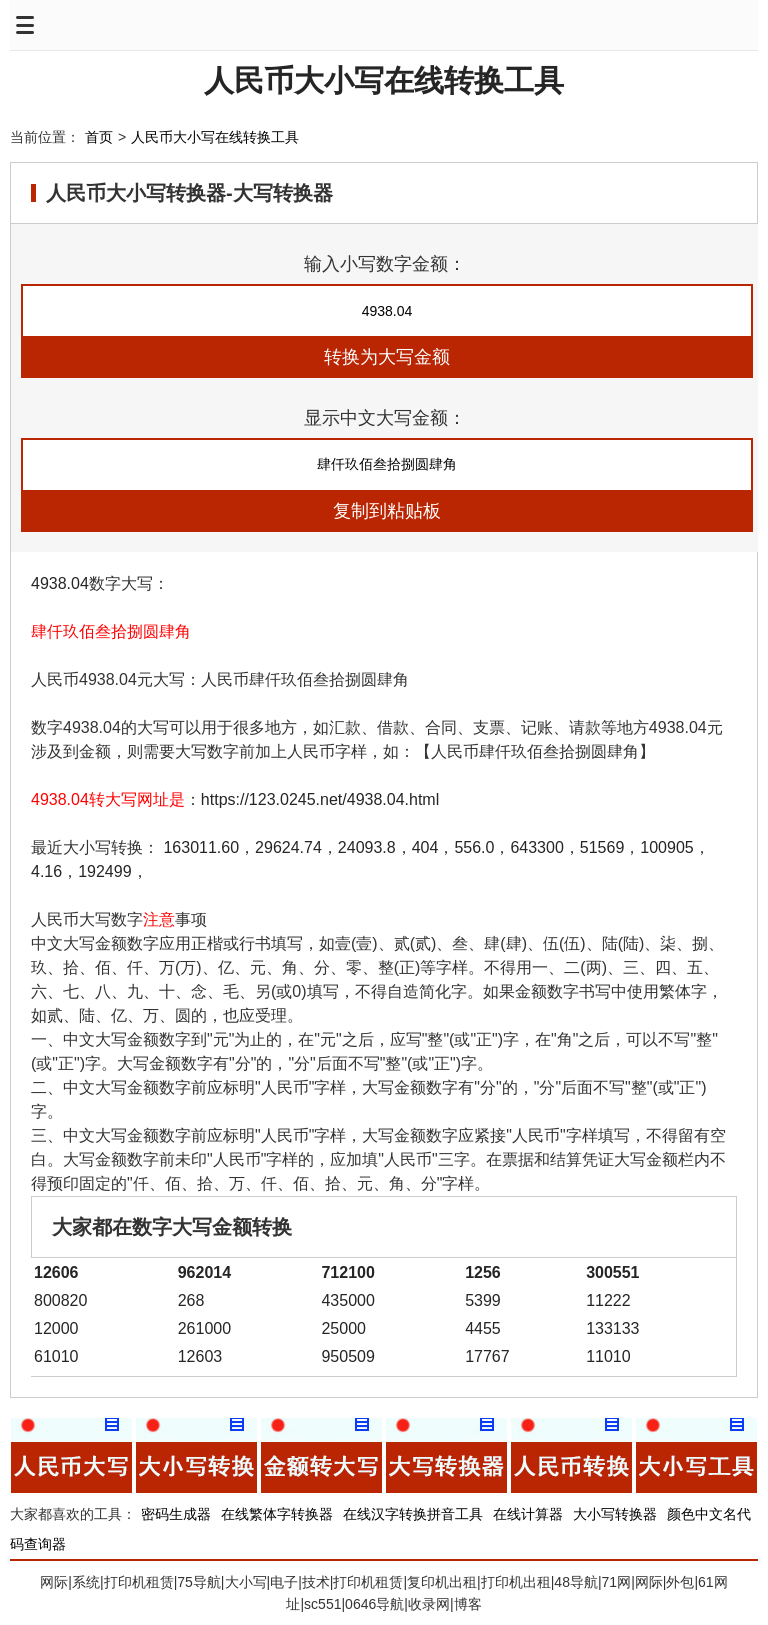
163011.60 (201, 847)
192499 (104, 871)
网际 (54, 1582)
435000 (347, 1300)
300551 (612, 1272)
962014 (204, 1272)
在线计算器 (528, 1514)
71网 (617, 1582)
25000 (343, 1328)
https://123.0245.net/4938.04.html (320, 799)
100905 (666, 847)
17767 (487, 1356)
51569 (602, 847)
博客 (468, 1604)
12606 (56, 1272)
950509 (347, 1356)
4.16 (46, 871)
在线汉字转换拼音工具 (413, 1514)
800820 (60, 1300)
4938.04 (60, 583)
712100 (347, 1272)
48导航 (576, 1582)
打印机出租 (516, 1582)
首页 (99, 137)
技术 (316, 1582)
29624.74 (288, 847)
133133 (612, 1328)
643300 (536, 847)
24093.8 (367, 847)
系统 (86, 1582)
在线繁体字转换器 (277, 1514)
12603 (200, 1356)
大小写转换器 (615, 1514)
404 (425, 847)
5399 (483, 1300)
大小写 (246, 1582)
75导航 (199, 1582)
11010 (608, 1356)
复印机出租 (442, 1582)
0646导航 (374, 1604)
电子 (284, 1582)
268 (191, 1300)
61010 (56, 1356)
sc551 (322, 1604)
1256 (483, 1272)
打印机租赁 (139, 1582)
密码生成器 (176, 1514)
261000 (204, 1328)
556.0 (474, 847)
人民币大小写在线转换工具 (384, 80)
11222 (608, 1300)
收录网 (429, 1604)
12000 (56, 1328)
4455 (483, 1328)
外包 (680, 1582)
